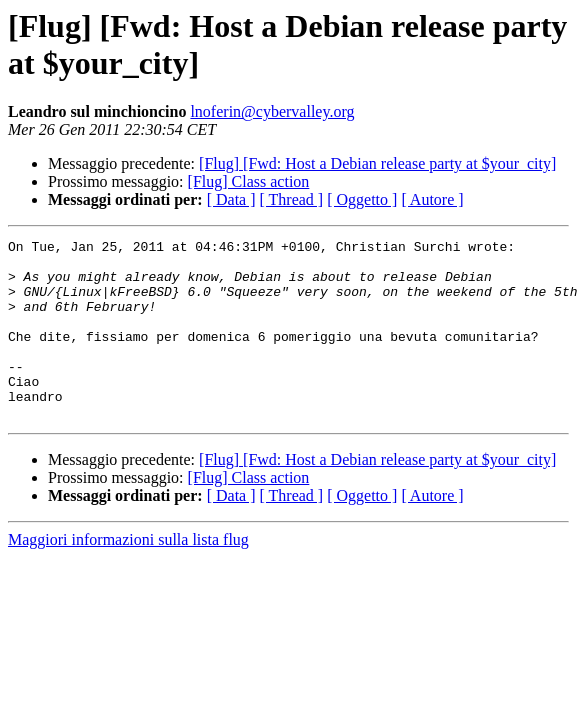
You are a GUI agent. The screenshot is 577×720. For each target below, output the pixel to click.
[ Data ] (231, 199)
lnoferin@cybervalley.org (272, 111)
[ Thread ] (292, 199)
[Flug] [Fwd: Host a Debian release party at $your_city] (377, 163)
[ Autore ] (432, 199)
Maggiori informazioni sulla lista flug (128, 575)
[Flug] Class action (249, 181)
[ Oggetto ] (362, 199)
